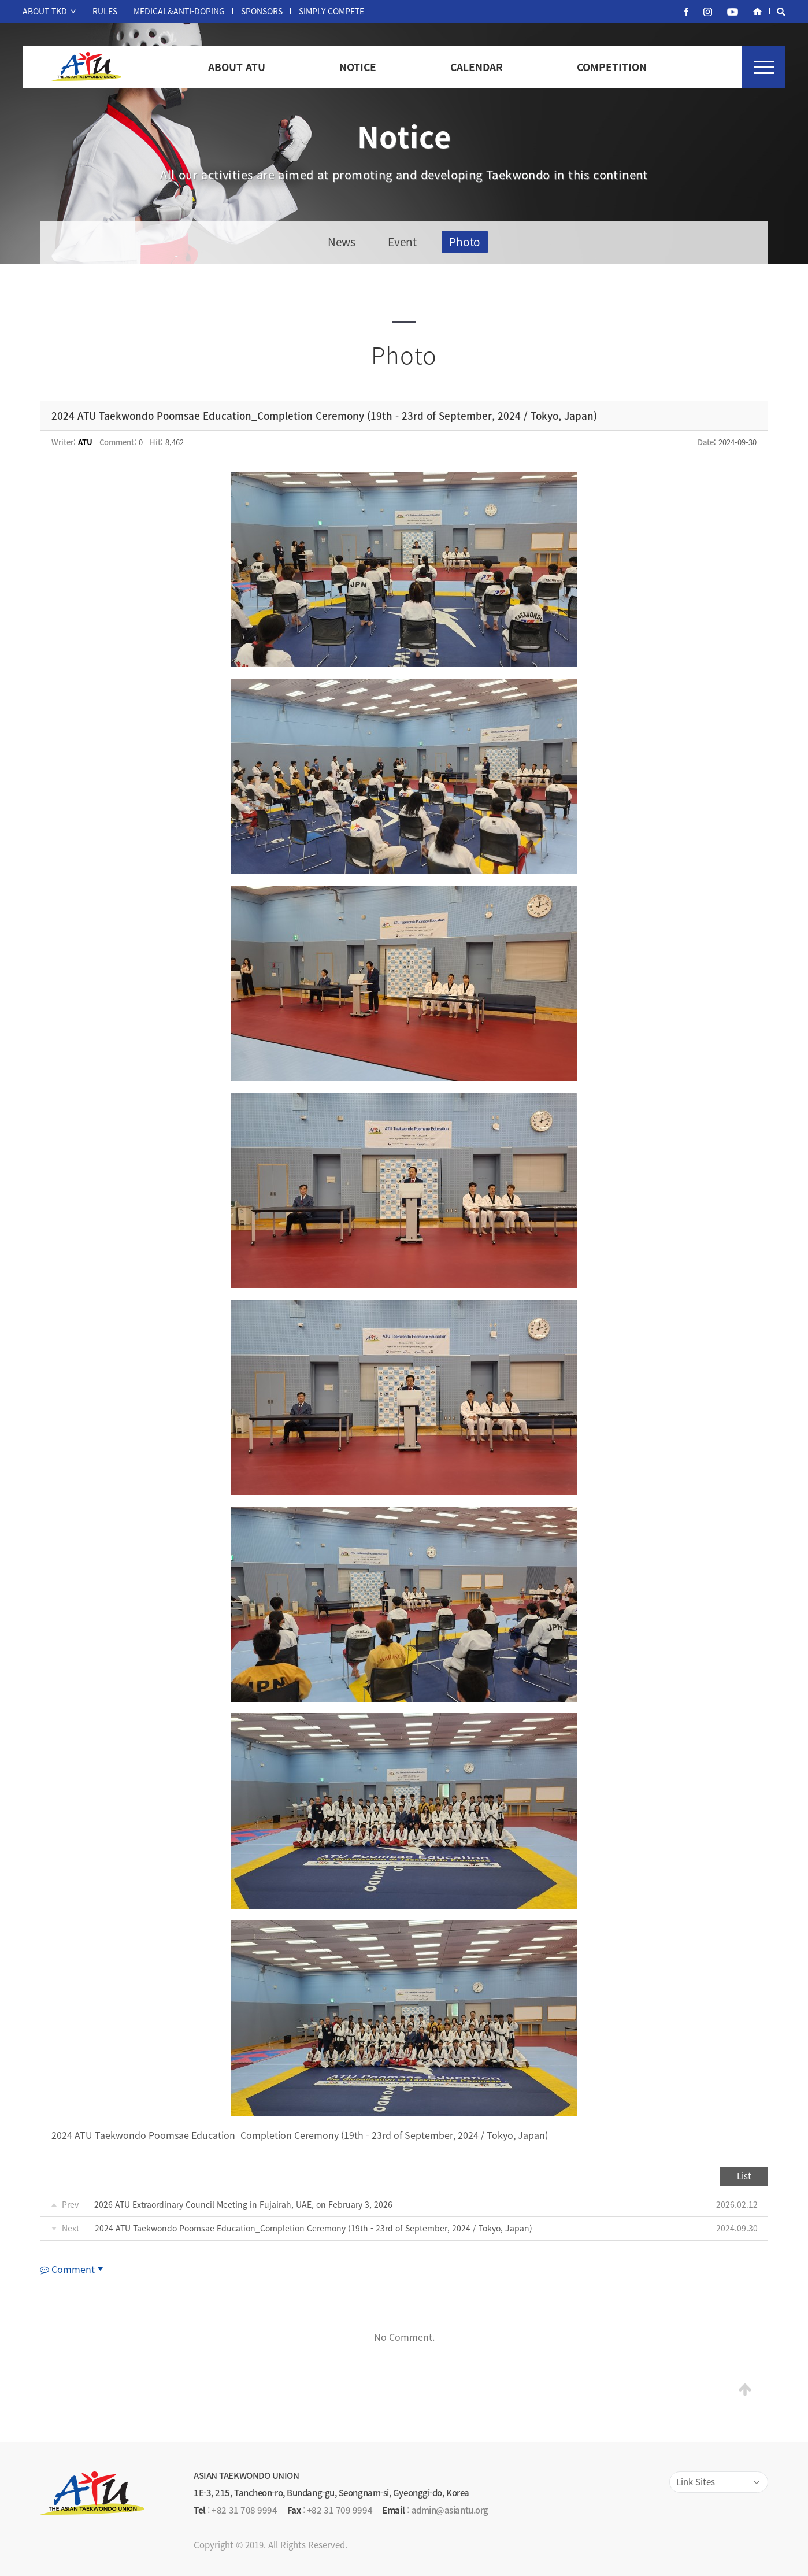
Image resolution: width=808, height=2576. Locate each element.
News (341, 242)
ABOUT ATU (236, 67)
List (744, 2176)
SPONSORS (262, 11)
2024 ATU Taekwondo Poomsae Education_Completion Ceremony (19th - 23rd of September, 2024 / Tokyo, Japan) (313, 2228)
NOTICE (357, 67)
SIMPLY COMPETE (331, 11)
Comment (67, 2269)
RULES (104, 11)
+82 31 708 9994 (244, 2510)
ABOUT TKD (45, 11)
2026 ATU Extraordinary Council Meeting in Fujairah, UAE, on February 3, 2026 (243, 2204)
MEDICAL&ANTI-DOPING (179, 11)
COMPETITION (612, 67)
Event (402, 242)
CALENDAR (476, 67)
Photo (464, 242)
